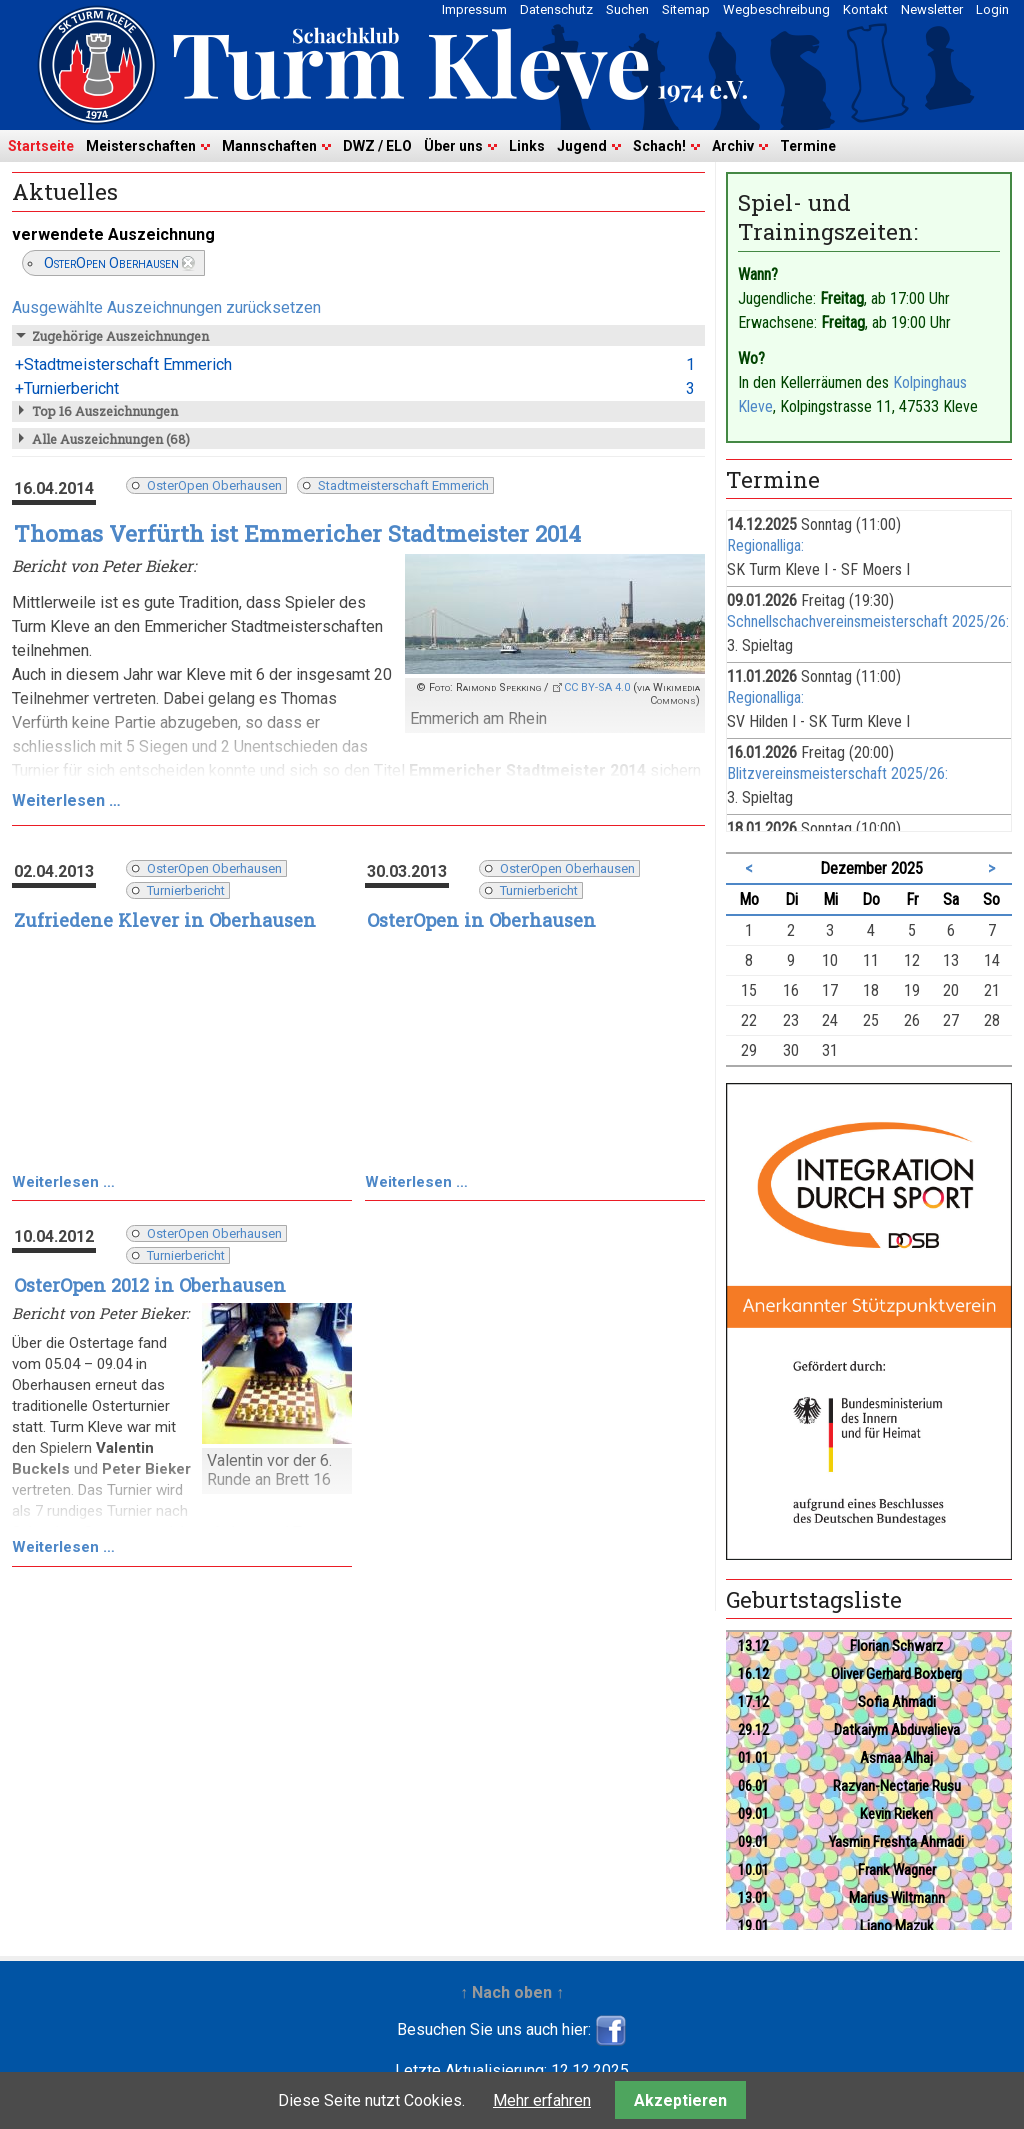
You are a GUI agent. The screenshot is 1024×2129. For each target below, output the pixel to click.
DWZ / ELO (377, 146)
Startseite (41, 146)
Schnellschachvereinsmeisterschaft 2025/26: (868, 621)
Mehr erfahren (542, 2100)
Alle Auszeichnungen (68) (111, 439)
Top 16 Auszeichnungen (105, 411)
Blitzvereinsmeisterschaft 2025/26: (837, 773)
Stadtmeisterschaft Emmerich (403, 485)
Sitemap (686, 9)
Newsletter (932, 9)
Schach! (659, 146)
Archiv (733, 146)
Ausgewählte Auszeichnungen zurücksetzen (166, 307)
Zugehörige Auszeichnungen (120, 336)
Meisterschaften (141, 146)
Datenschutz (556, 9)
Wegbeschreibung (776, 9)
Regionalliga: (765, 545)
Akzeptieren (680, 2100)
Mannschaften (269, 146)
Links (527, 146)
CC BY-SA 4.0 (597, 687)
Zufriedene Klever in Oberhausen (165, 920)
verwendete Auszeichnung (113, 234)
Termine (808, 146)
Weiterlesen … (66, 800)
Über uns (453, 146)
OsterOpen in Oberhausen (481, 920)
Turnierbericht (186, 890)
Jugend (582, 146)
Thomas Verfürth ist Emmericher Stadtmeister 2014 (297, 533)
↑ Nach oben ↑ (512, 1992)
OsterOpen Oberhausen (111, 263)
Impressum (474, 9)
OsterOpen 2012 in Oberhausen (150, 1285)
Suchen (627, 9)
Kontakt (865, 9)
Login (992, 9)
